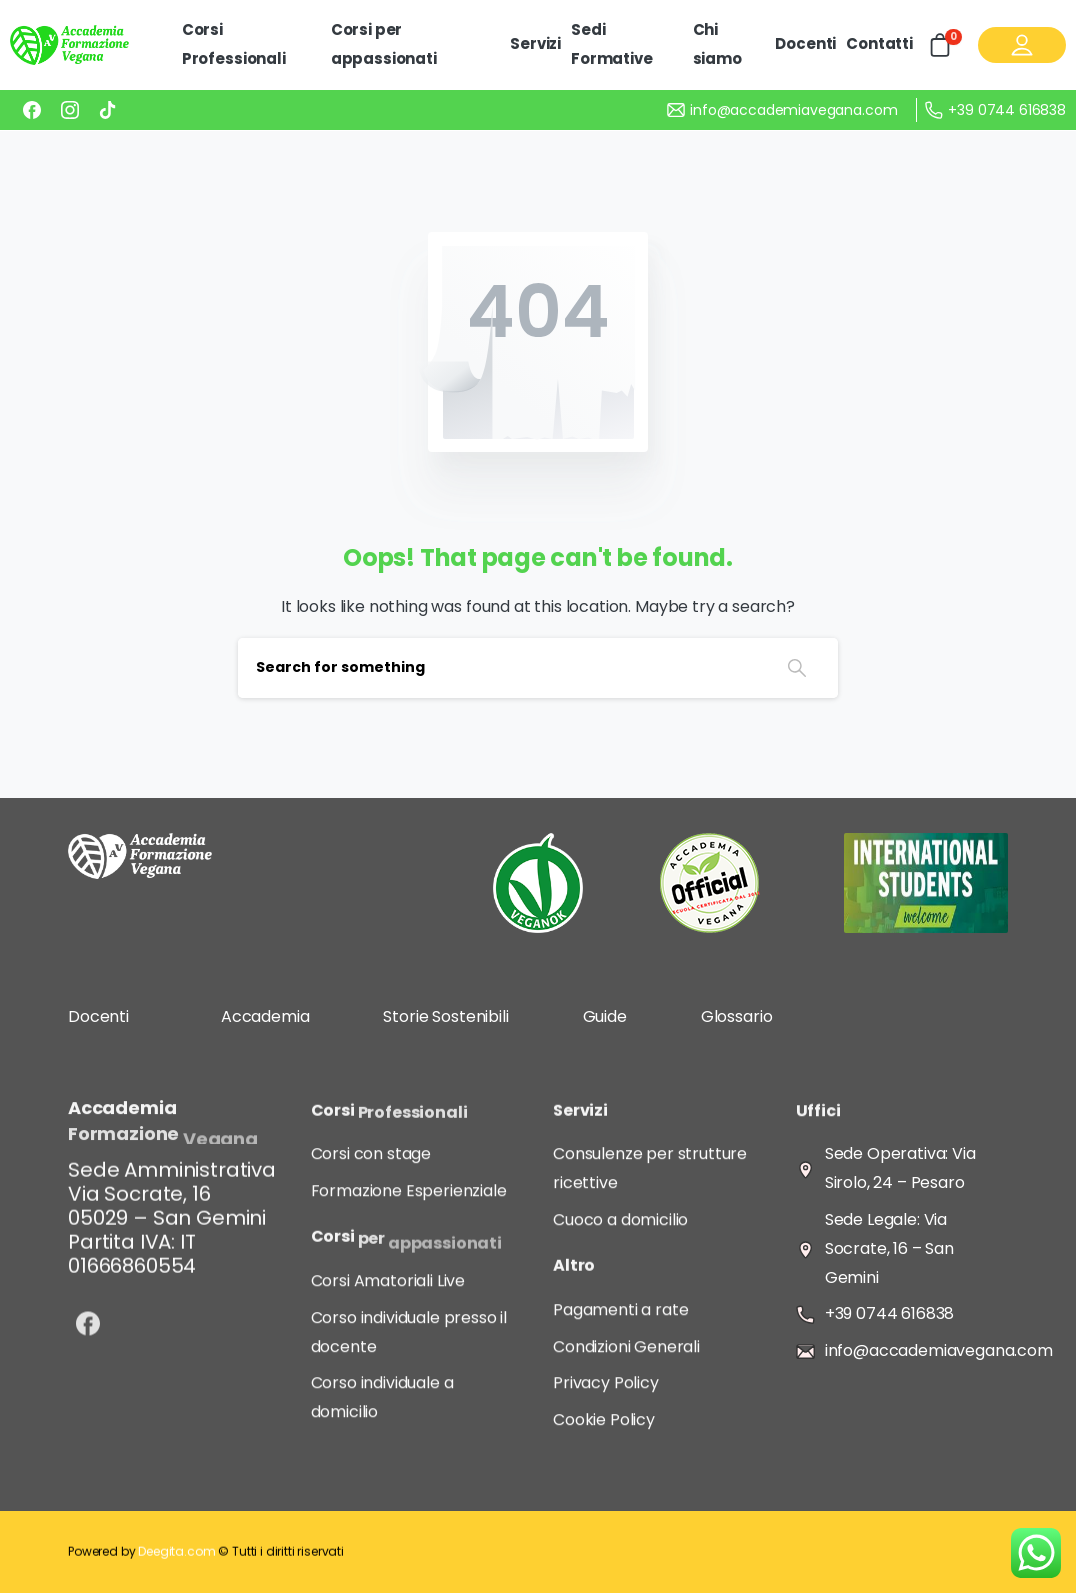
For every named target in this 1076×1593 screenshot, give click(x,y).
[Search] (497, 668)
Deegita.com (176, 1559)
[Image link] (140, 856)
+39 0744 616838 (995, 110)
